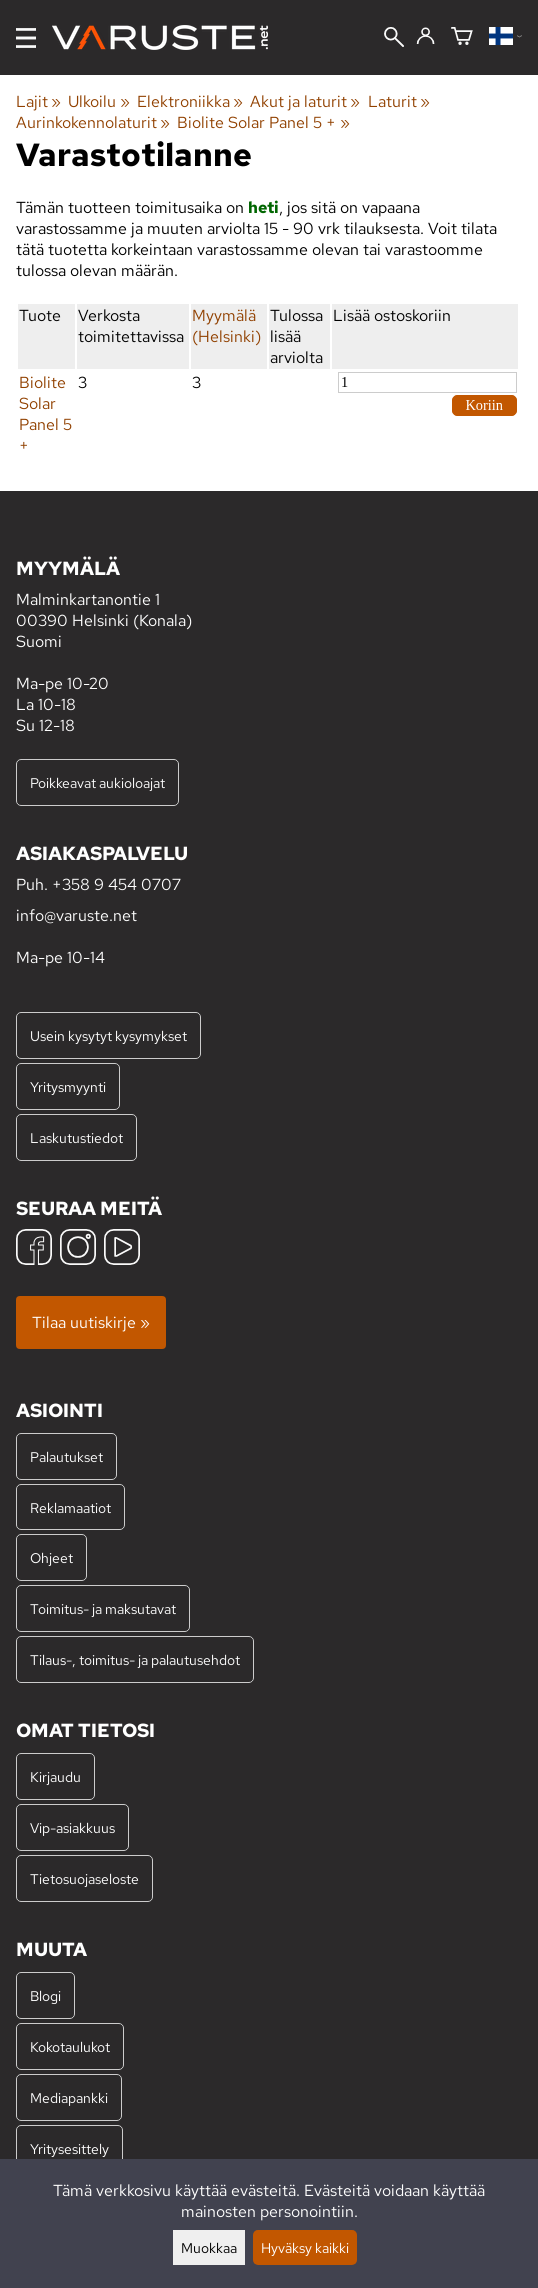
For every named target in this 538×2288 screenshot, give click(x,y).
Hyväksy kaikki (305, 2247)
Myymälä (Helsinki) (226, 326)
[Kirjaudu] (425, 37)
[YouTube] (122, 1249)
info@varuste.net (76, 915)
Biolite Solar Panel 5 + (263, 122)
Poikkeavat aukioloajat (97, 782)
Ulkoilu (98, 101)
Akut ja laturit (305, 101)
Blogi (45, 1995)
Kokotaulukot (70, 2046)
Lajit (38, 101)
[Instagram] (78, 1249)
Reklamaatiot (70, 1507)
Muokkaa (209, 2247)
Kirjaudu (55, 1776)
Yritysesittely (69, 2148)
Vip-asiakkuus (72, 1827)
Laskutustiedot (76, 1137)
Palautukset (66, 1456)
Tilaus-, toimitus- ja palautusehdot (135, 1659)
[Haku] (394, 39)
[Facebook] (34, 1249)
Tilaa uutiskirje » (91, 1322)
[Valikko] (26, 38)
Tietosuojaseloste (84, 1878)
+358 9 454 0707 (116, 884)
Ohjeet (51, 1557)
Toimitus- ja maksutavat (103, 1608)
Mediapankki (69, 2097)
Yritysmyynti (68, 1086)
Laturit (399, 101)
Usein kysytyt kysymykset (108, 1035)
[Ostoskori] (462, 37)
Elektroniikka (190, 101)
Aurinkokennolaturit (93, 122)
